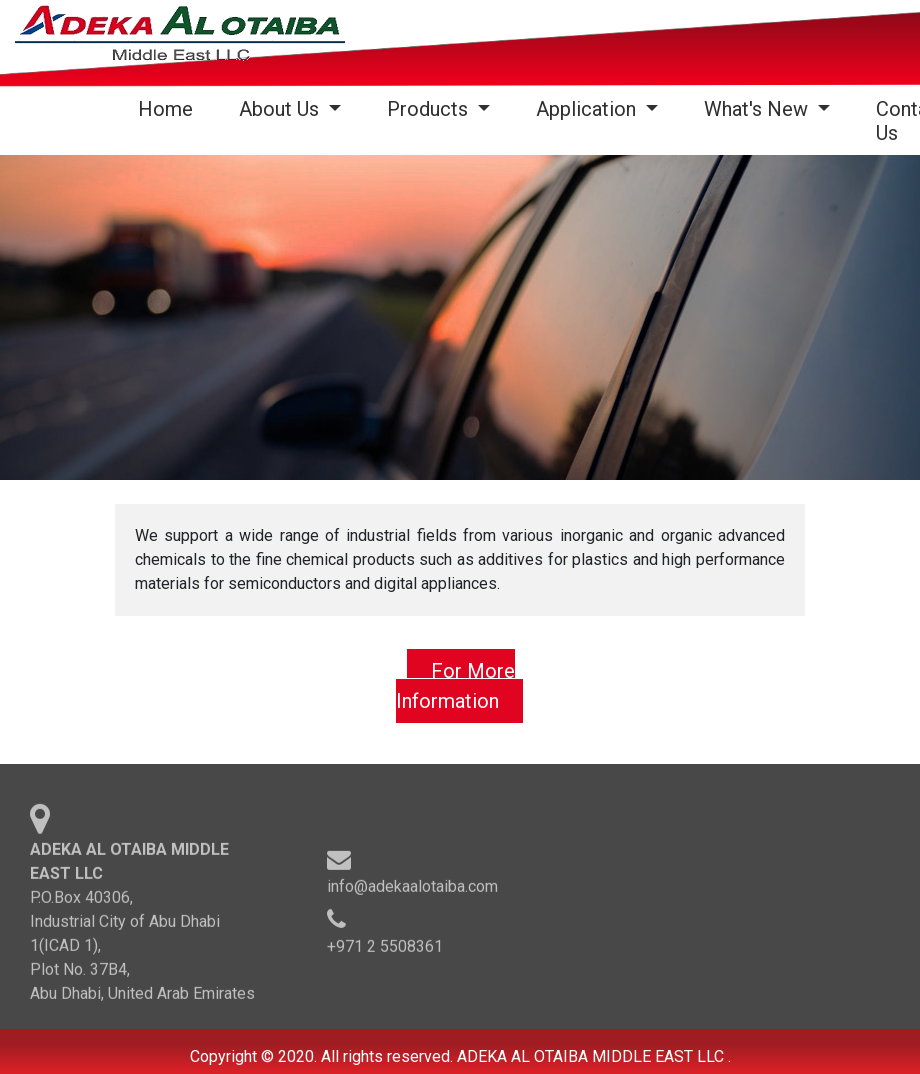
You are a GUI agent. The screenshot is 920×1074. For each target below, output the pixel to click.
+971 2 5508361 (385, 949)
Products (430, 109)
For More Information (455, 686)
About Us (281, 109)
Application (588, 109)
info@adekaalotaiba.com (412, 889)
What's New (758, 109)
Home (169, 108)
